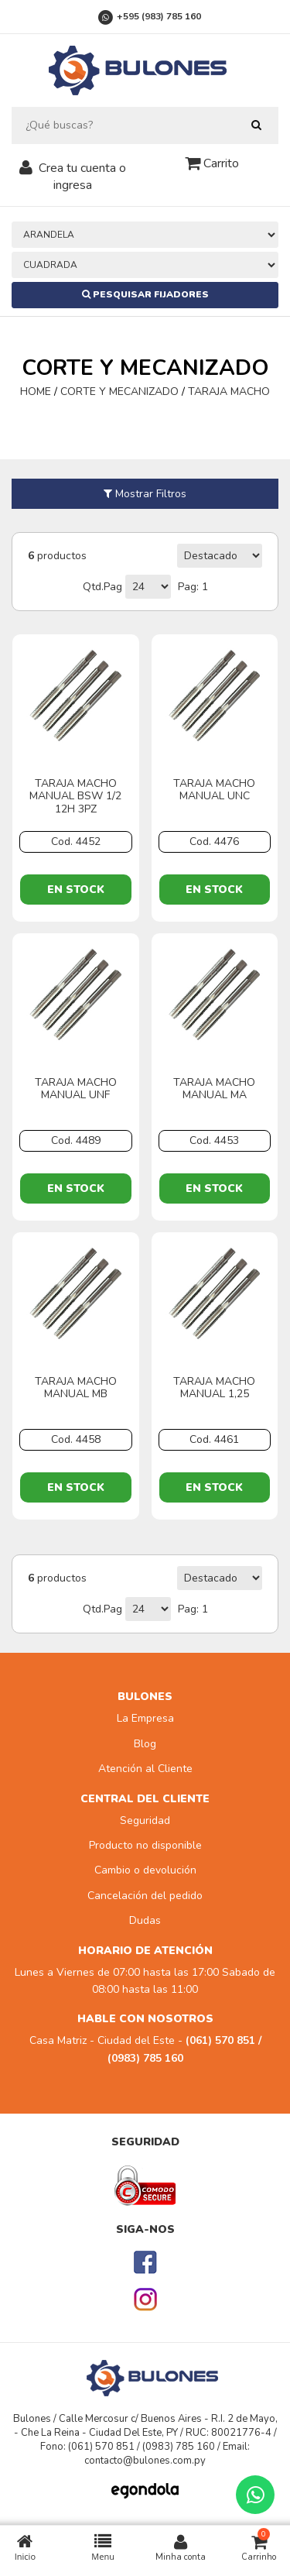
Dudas (145, 1920)
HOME (37, 391)
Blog (145, 1743)
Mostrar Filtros (145, 493)
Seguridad (145, 1820)
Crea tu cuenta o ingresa (82, 177)
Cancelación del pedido (145, 1895)
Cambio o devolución (145, 1870)
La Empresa (145, 1718)
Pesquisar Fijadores (145, 294)
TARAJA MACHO (229, 391)
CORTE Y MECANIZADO (119, 391)
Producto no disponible (145, 1845)
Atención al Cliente (145, 1768)
